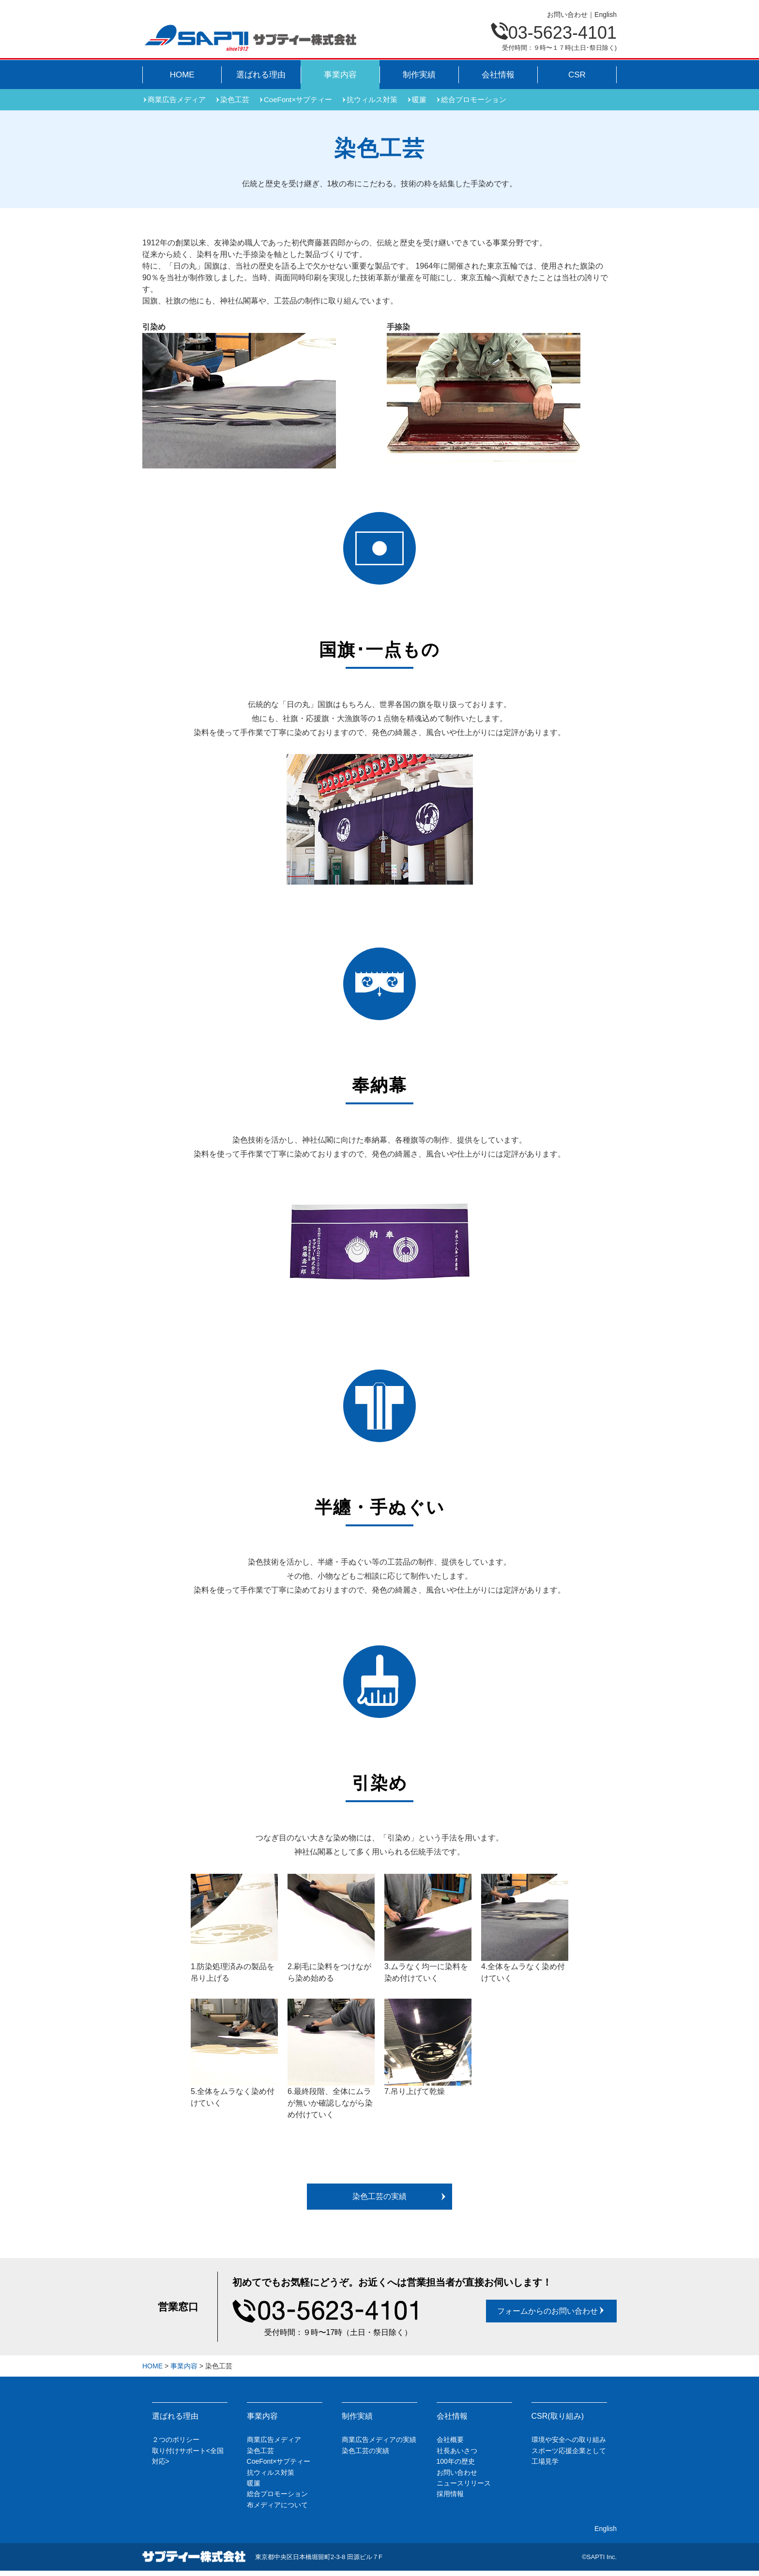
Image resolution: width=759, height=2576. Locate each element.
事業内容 (340, 74)
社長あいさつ (457, 2451)
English (605, 14)
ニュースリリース (464, 2483)
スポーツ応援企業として (568, 2451)
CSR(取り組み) (557, 2416)
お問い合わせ (567, 14)
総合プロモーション (473, 99)
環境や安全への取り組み (568, 2439)
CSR (577, 74)
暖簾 (419, 99)
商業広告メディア (177, 99)
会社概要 (450, 2439)
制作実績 (419, 74)
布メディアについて (277, 2505)
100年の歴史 (456, 2461)
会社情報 (498, 74)
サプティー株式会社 (193, 2557)
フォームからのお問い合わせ (551, 2310)
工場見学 (545, 2461)
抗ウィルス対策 (372, 99)
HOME (182, 74)
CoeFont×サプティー (298, 99)
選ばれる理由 (261, 74)
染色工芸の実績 (399, 2196)
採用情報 (450, 2494)
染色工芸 (234, 99)
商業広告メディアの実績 (379, 2439)
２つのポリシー (175, 2439)
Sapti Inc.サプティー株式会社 (250, 38)
